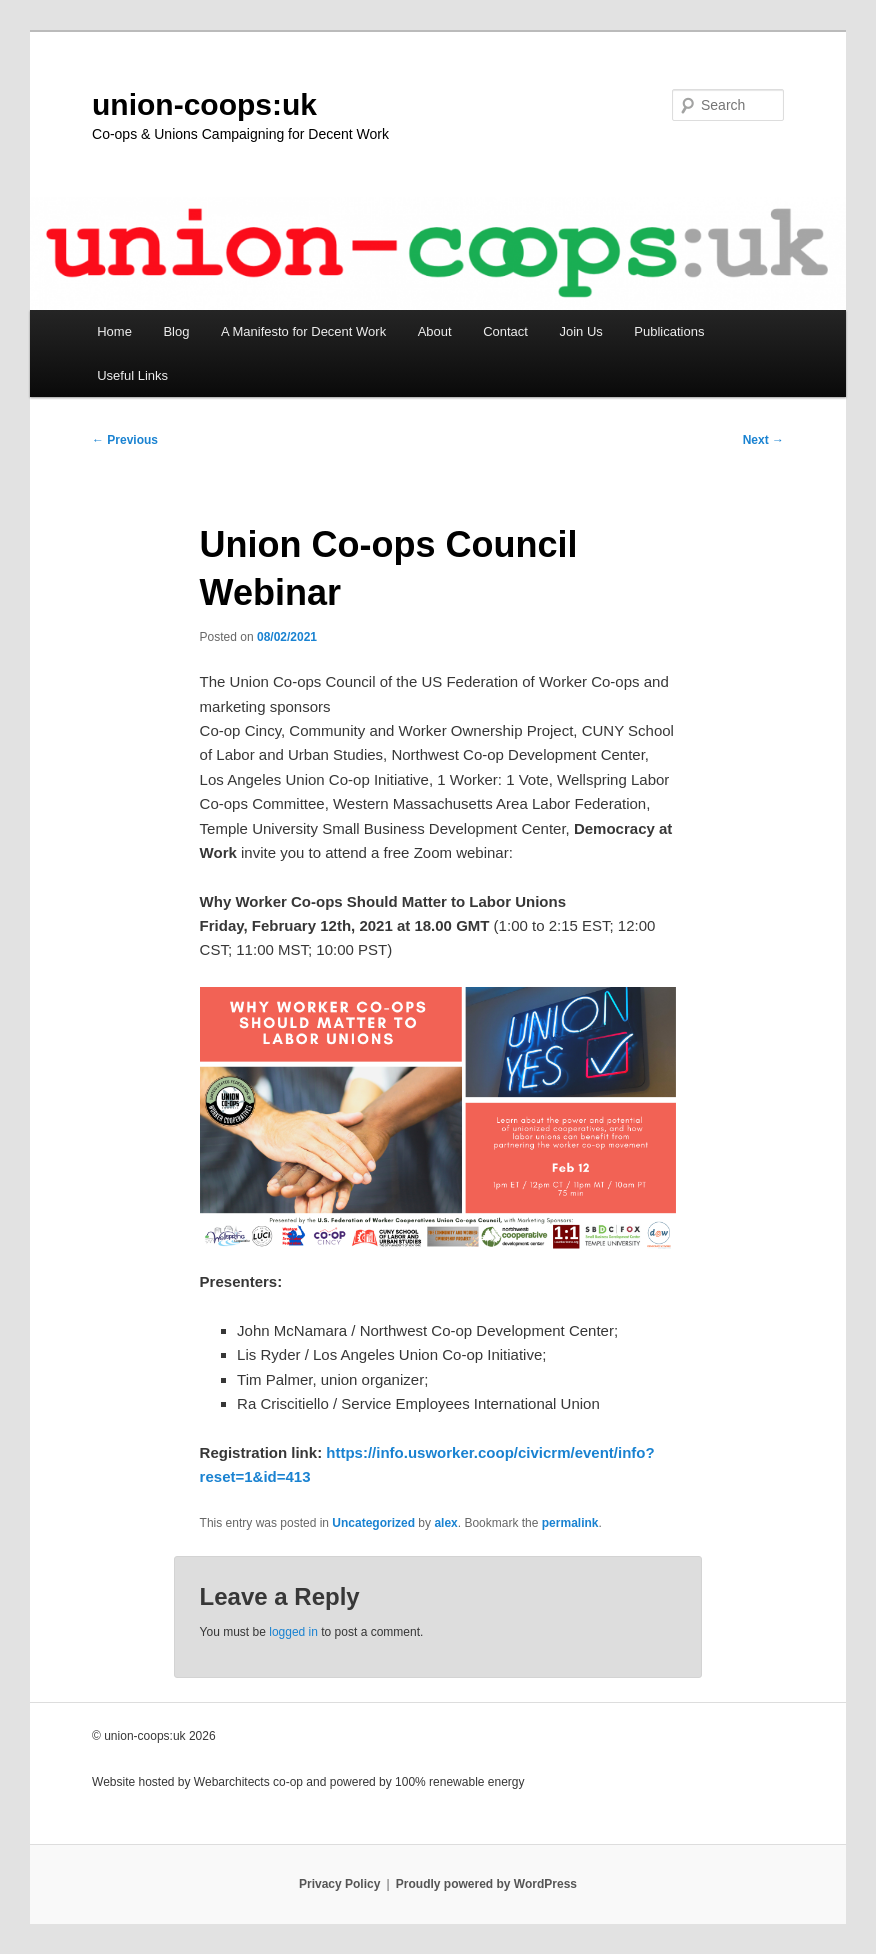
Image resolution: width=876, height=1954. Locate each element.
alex (445, 1523)
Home (114, 331)
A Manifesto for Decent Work (303, 331)
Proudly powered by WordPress (486, 1884)
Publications (669, 331)
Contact (505, 331)
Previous (125, 440)
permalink (570, 1523)
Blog (176, 331)
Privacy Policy (339, 1884)
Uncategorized (373, 1523)
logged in (293, 1632)
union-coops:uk (204, 104)
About (435, 331)
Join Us (580, 331)
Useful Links (132, 375)
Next (763, 440)
